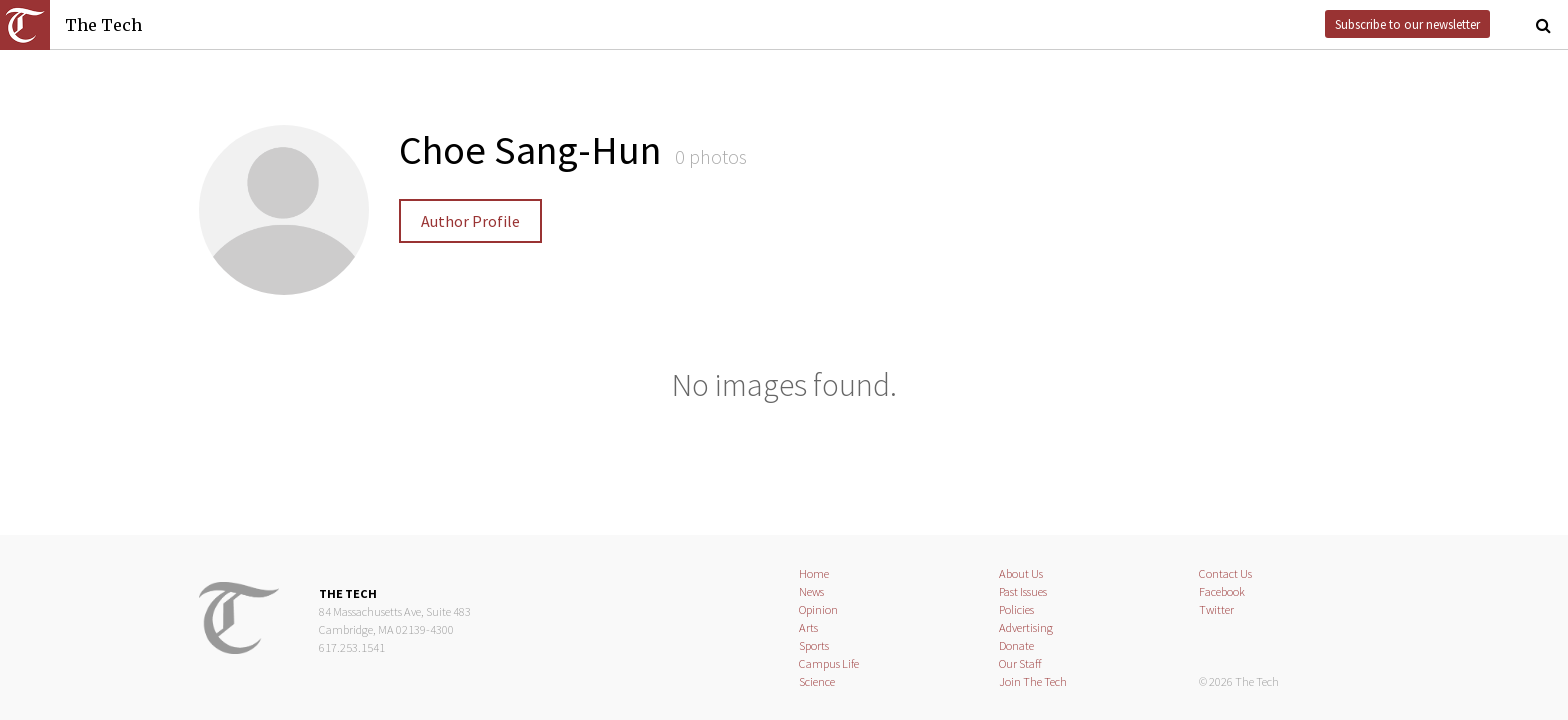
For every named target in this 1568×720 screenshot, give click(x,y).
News (811, 591)
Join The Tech (1033, 681)
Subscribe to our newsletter (1407, 24)
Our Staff (1020, 663)
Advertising (1026, 627)
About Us (1021, 573)
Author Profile (470, 221)
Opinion (818, 609)
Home (814, 573)
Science (817, 681)
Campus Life (829, 663)
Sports (814, 645)
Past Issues (1023, 591)
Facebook (1222, 591)
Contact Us (1225, 573)
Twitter (1216, 609)
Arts (808, 627)
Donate (1016, 645)
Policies (1016, 609)
